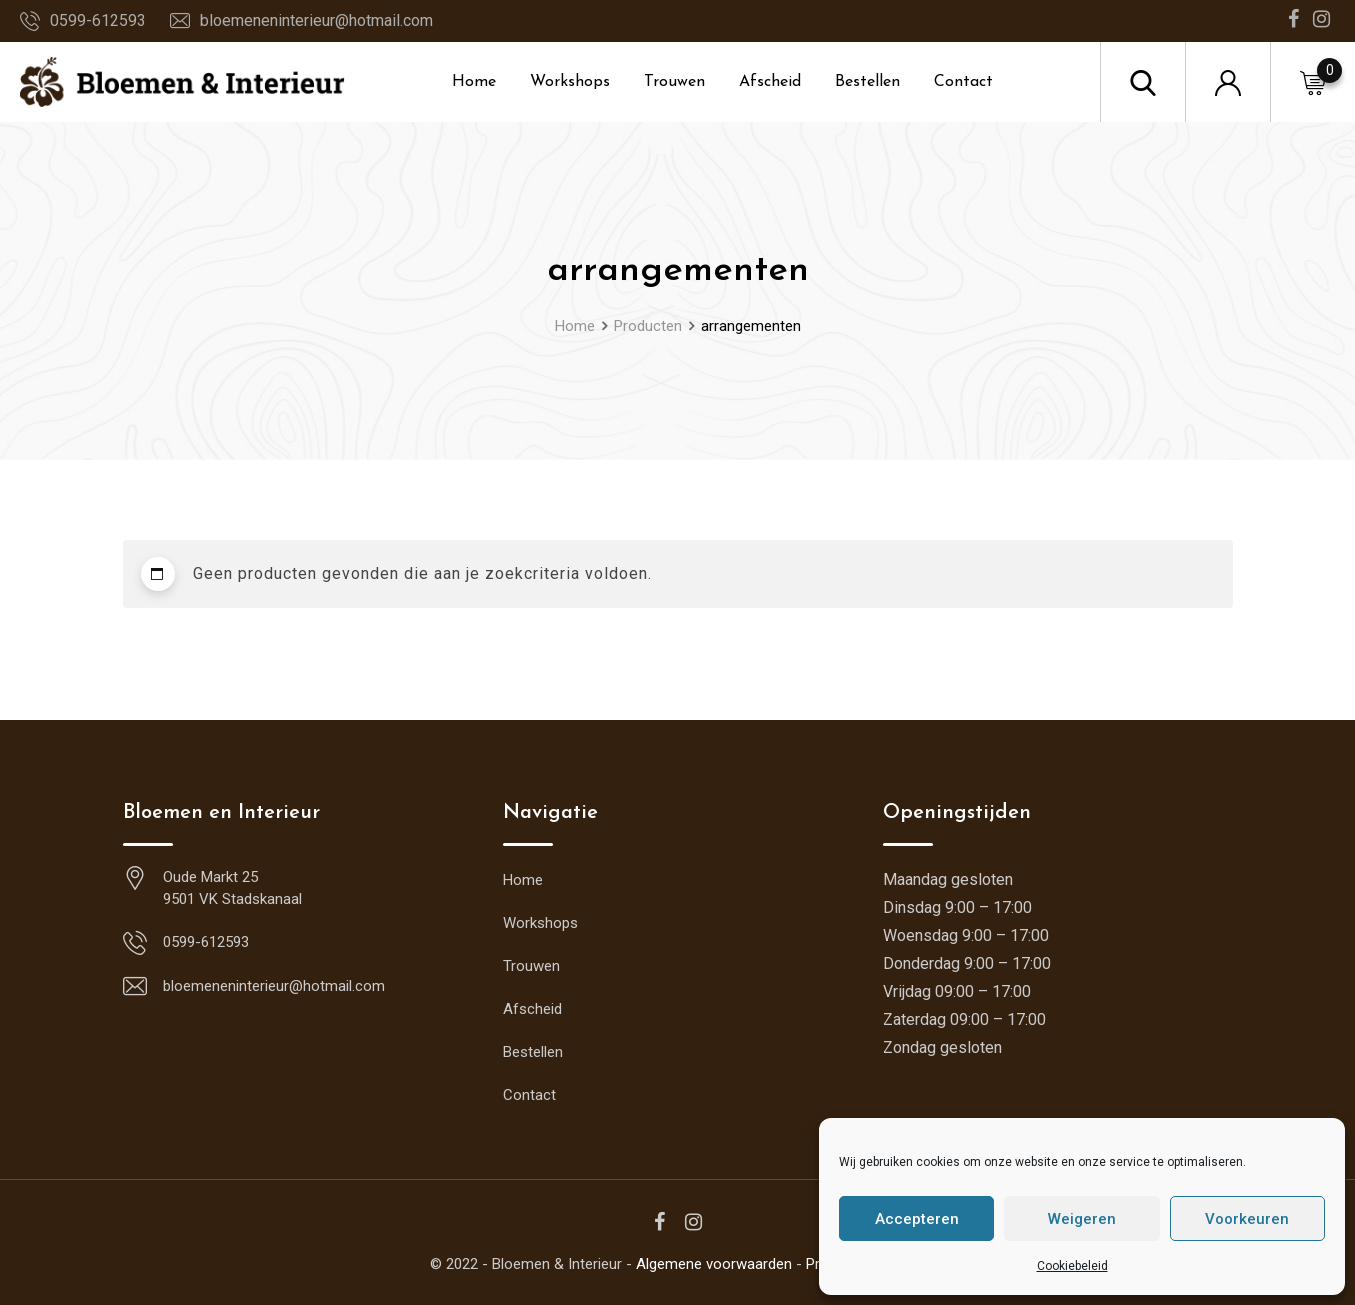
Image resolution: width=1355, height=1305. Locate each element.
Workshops (570, 82)
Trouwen (674, 82)
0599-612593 (98, 20)
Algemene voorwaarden (714, 1264)
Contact (963, 82)
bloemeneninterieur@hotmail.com (316, 20)
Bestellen (867, 82)
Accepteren (917, 1219)
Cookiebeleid (1072, 1266)
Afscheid (770, 82)
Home (474, 82)
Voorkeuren (1247, 1219)
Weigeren (1082, 1219)
